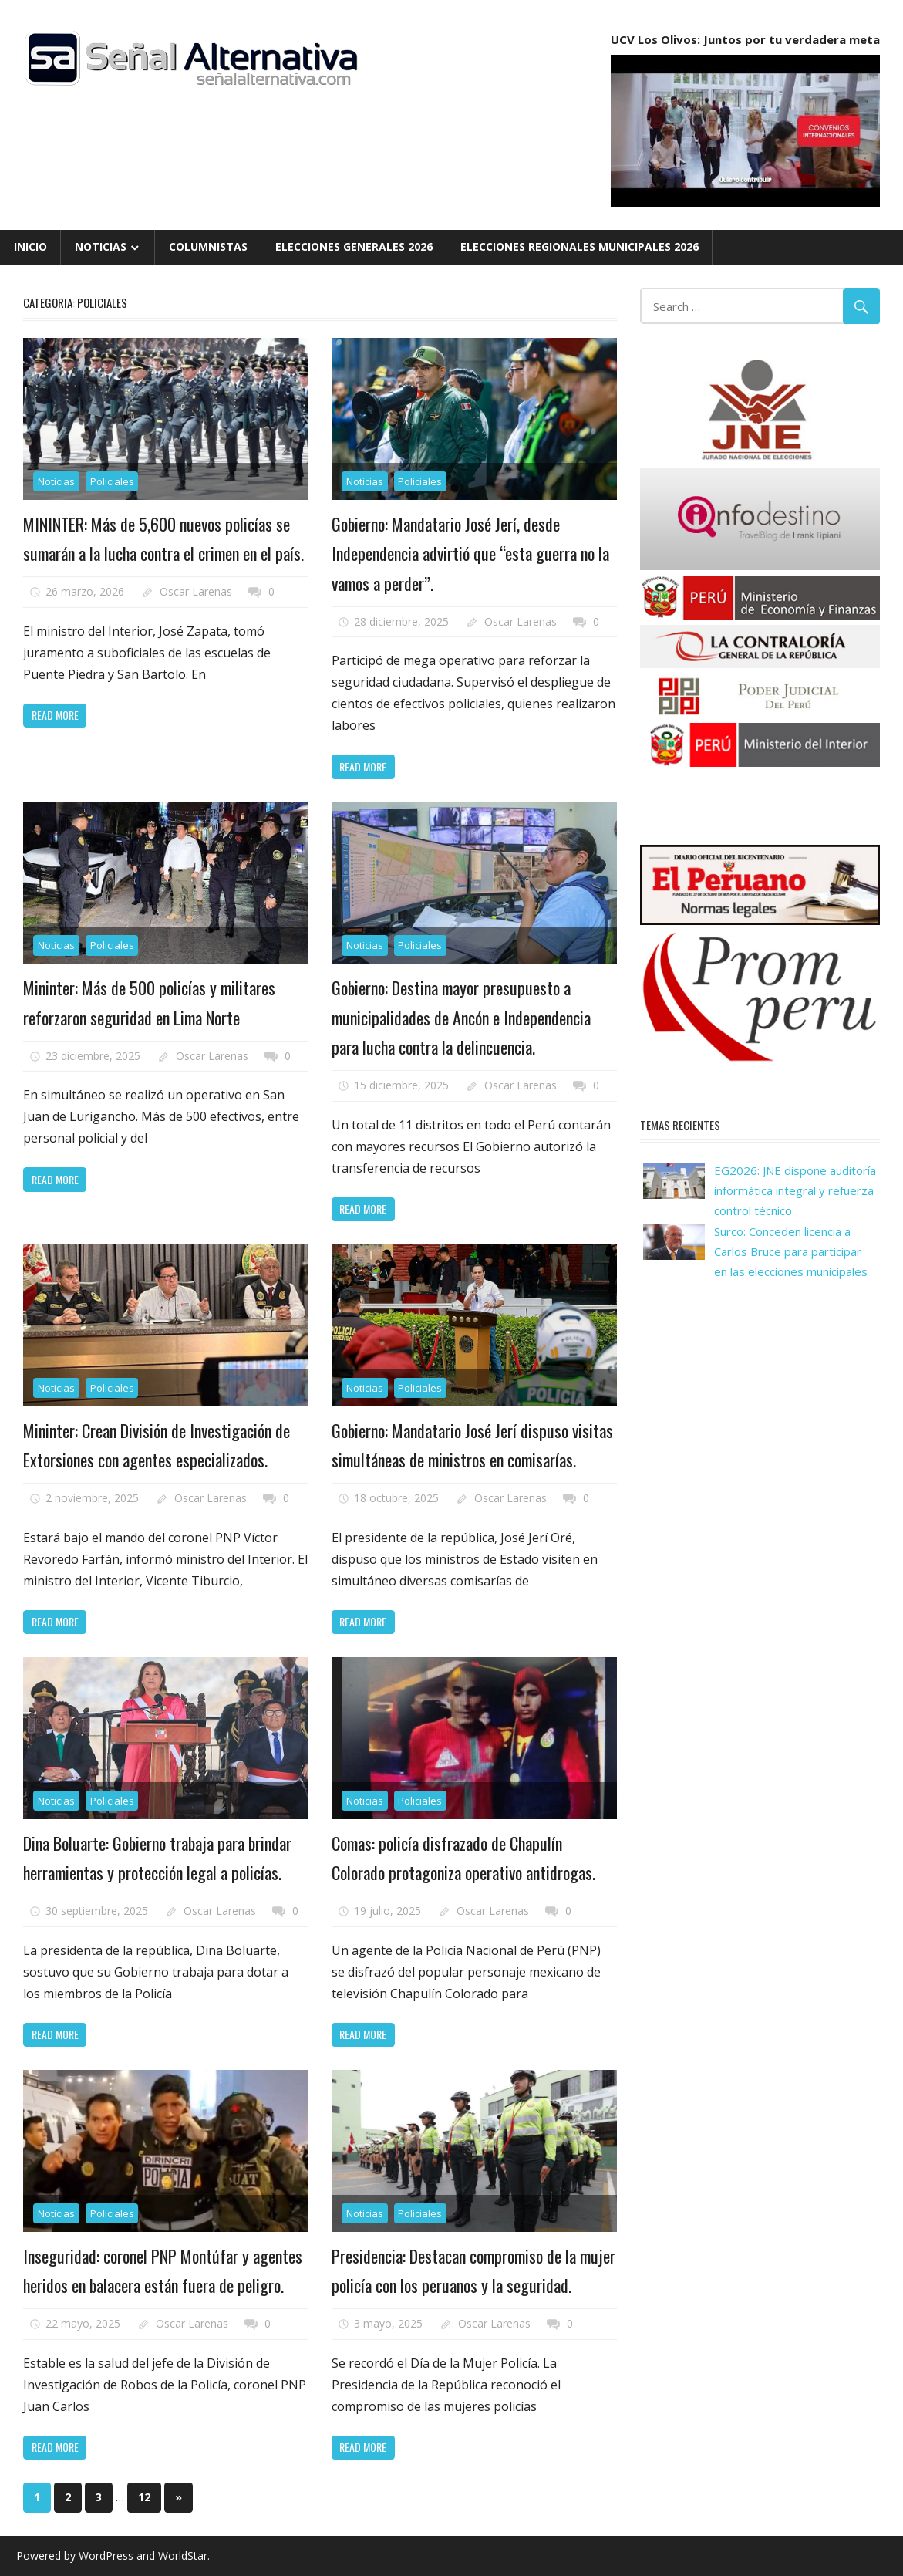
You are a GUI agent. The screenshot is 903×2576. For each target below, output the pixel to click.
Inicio (30, 246)
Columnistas (208, 246)
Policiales (112, 481)
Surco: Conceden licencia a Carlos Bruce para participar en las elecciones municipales (791, 1252)
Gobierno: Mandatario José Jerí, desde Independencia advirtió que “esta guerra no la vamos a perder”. (470, 553)
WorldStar (182, 2555)
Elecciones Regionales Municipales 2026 (579, 246)
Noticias (100, 246)
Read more (55, 715)
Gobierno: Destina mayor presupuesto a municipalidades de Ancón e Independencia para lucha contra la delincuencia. (461, 1017)
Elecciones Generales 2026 (354, 246)
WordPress (106, 2555)
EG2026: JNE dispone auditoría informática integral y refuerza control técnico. (795, 1191)
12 (144, 2497)
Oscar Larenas (196, 591)
